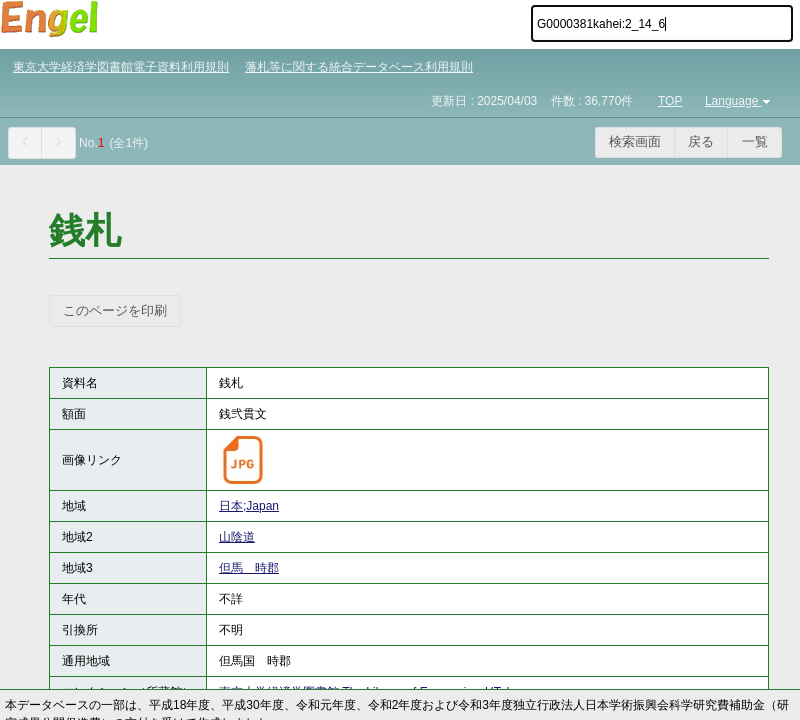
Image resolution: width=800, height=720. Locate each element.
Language (739, 101)
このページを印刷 (115, 310)
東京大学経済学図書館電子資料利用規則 (121, 67)
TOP (670, 101)
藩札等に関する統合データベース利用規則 (359, 67)
